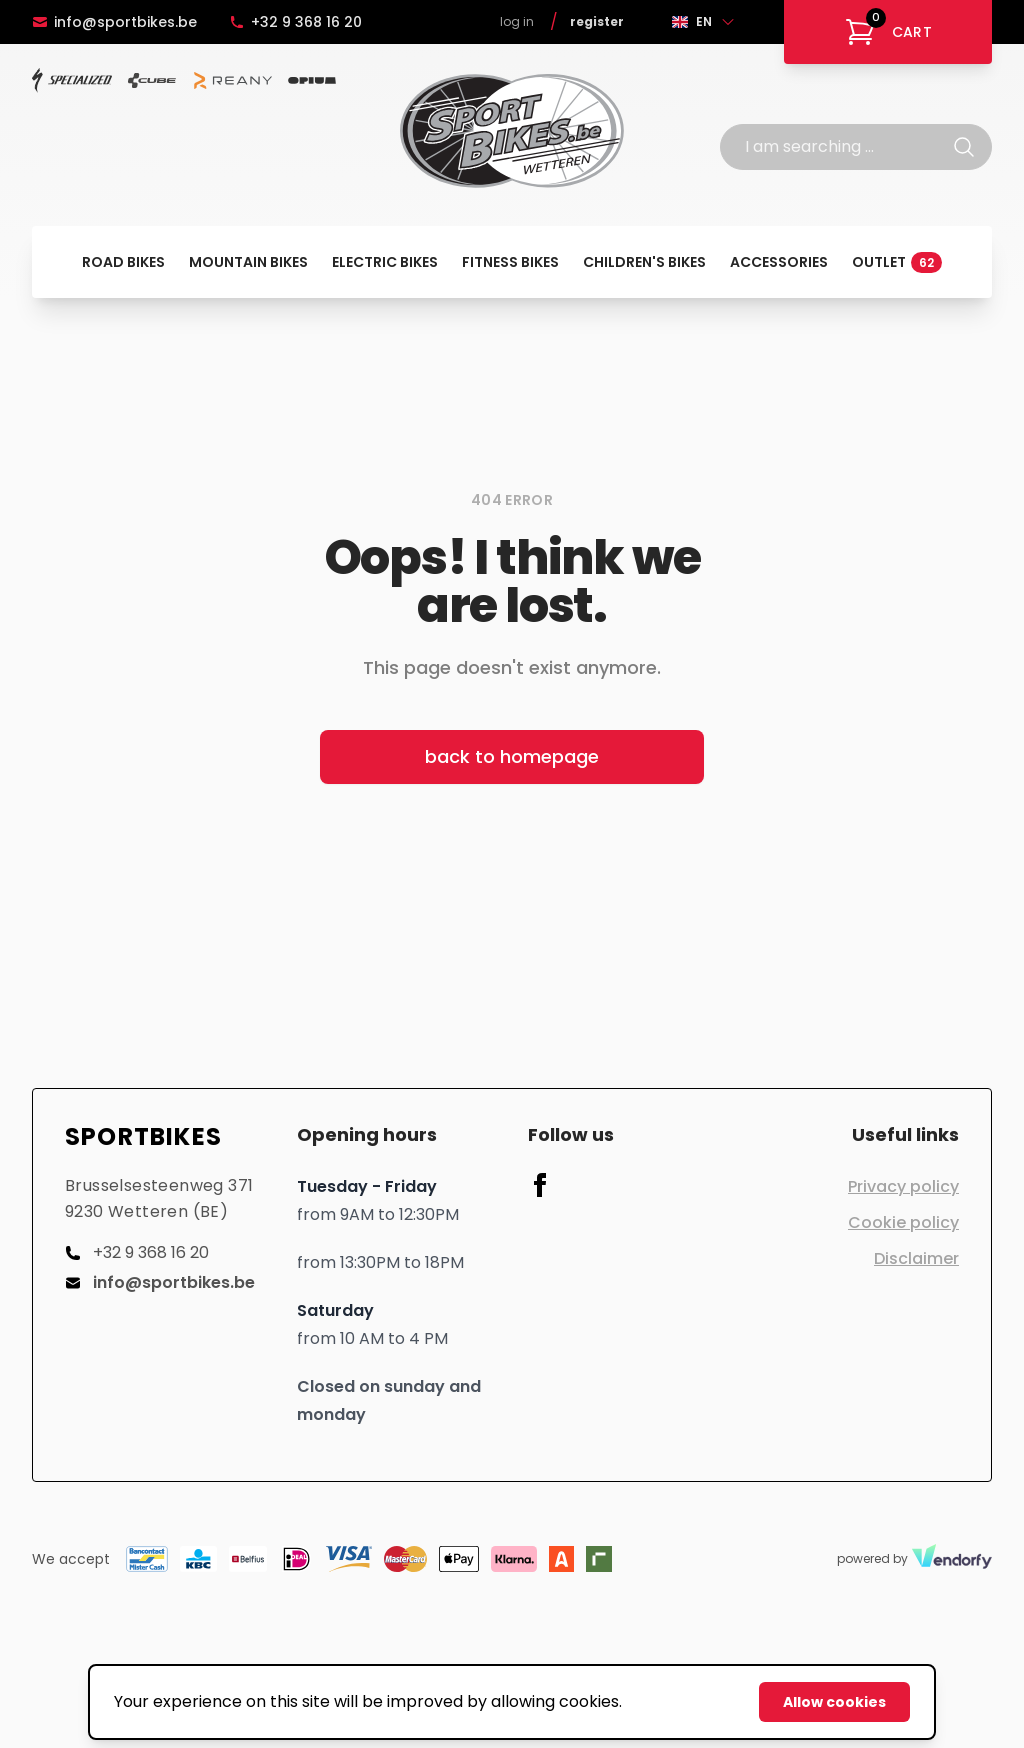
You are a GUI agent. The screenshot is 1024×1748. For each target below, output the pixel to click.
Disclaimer (916, 1258)
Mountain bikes (248, 262)
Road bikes (123, 262)
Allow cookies (834, 1702)
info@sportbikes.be (114, 22)
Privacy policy (903, 1186)
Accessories (779, 262)
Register (597, 22)
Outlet (897, 262)
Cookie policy (903, 1222)
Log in (517, 22)
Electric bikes (385, 262)
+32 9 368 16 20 (295, 22)
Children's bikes (644, 262)
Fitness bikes (510, 262)
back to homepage (512, 756)
